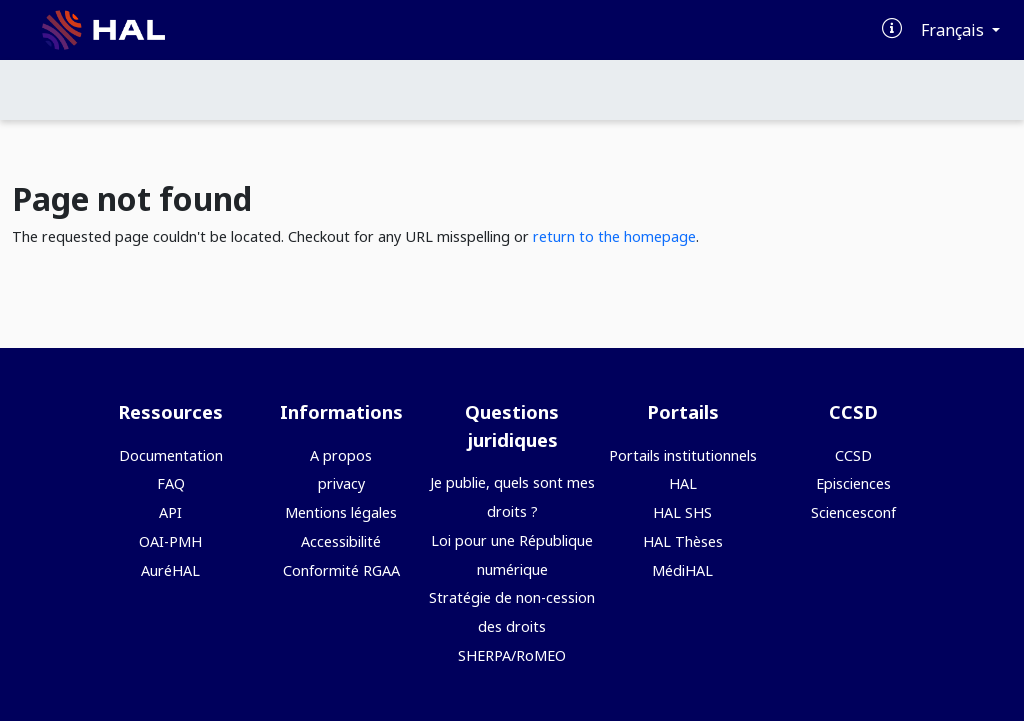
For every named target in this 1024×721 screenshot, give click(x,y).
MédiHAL (682, 570)
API (170, 512)
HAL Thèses (683, 541)
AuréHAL (170, 570)
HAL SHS (682, 512)
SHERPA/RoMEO (512, 655)
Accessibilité (341, 541)
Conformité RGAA (341, 570)
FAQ (171, 483)
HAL (683, 483)
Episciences (853, 483)
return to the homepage (614, 236)
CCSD (853, 455)
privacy (341, 483)
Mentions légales (341, 512)
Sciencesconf (853, 512)
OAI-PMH (170, 541)
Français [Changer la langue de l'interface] (954, 30)
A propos (341, 455)
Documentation (171, 455)
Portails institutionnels (683, 455)
